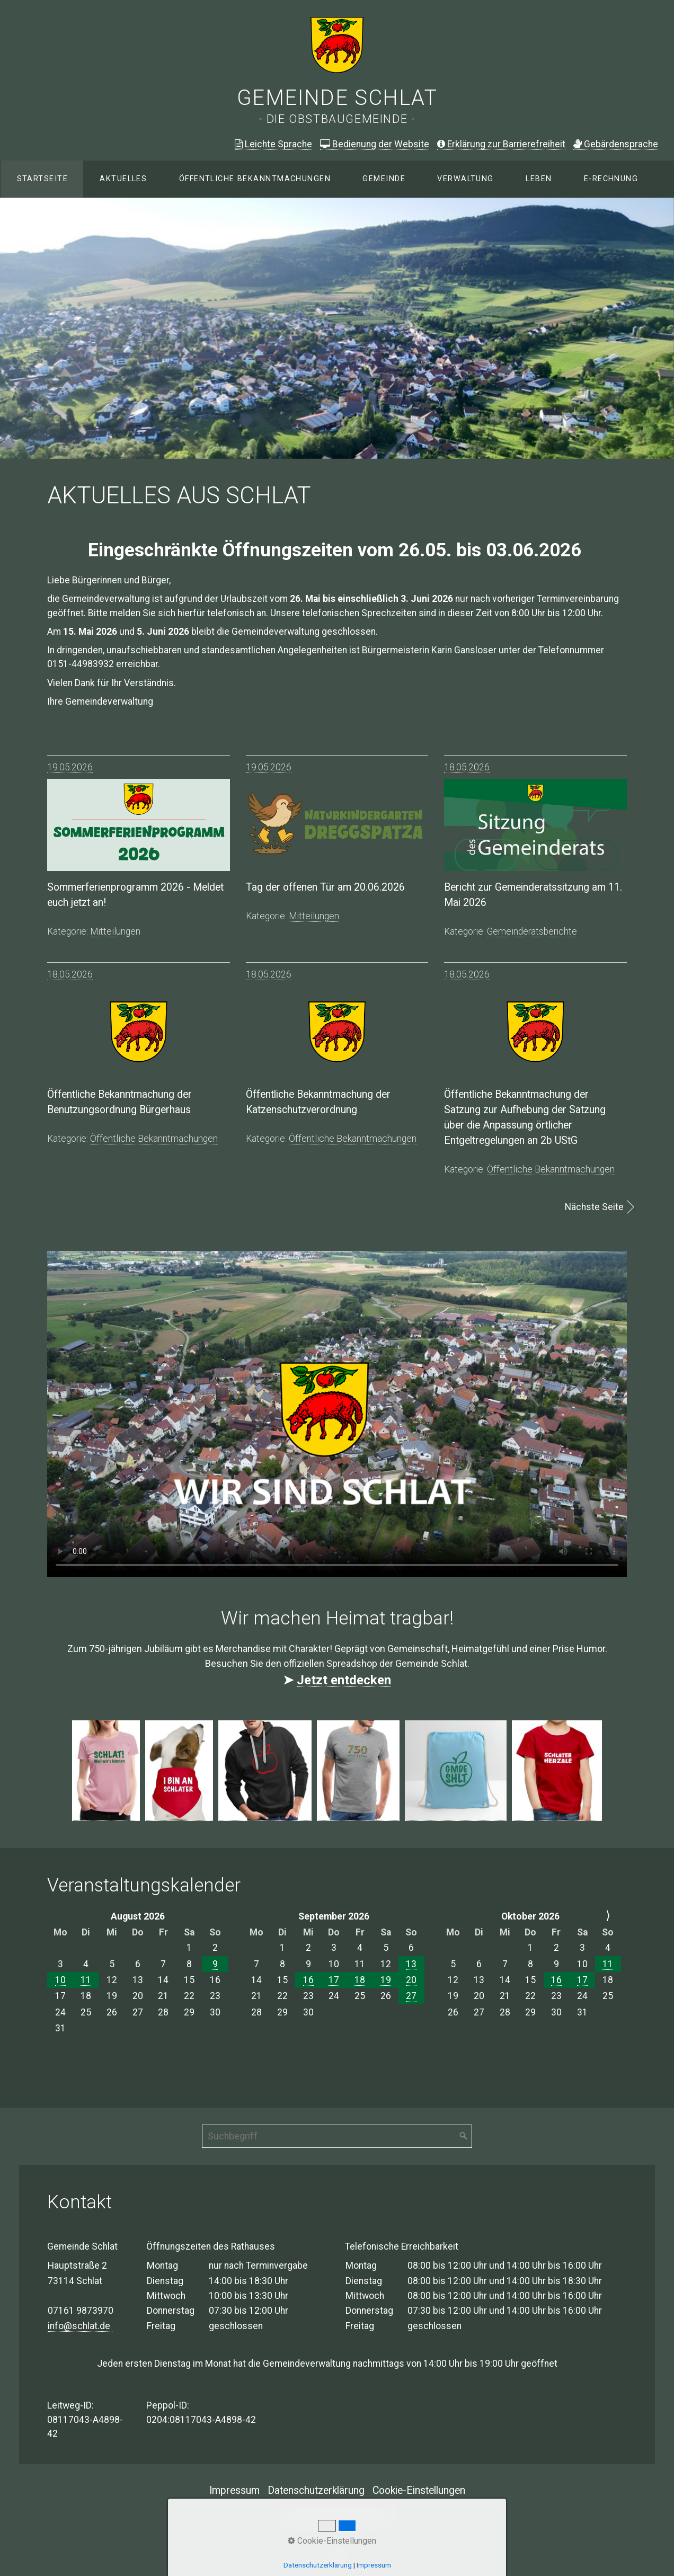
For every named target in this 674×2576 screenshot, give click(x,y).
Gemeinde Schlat (337, 97)
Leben (539, 178)
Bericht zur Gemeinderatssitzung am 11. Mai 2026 (533, 895)
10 (60, 1980)
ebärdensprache (615, 144)
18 (359, 1980)
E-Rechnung (611, 178)
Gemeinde (383, 178)
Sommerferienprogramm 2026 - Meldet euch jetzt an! (135, 895)
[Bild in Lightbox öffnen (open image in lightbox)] (106, 1770)
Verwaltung (465, 178)
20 (411, 1980)
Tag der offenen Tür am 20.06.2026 (325, 887)
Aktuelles (123, 178)
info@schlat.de (80, 2326)
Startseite (42, 178)
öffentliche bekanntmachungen (154, 1138)
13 (411, 1964)
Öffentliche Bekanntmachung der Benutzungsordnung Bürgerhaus (119, 1102)
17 (334, 1980)
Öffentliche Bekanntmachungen (255, 178)
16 (308, 1980)
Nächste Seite (594, 1207)
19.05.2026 (70, 767)
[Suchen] (463, 2136)
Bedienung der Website (374, 144)
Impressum (234, 2490)
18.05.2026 (467, 767)
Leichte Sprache (273, 144)
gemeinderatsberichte (532, 931)
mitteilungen (115, 931)
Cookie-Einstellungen (419, 2490)
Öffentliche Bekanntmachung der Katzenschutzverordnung (318, 1102)
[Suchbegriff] (337, 2136)
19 (385, 1980)
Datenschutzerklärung (316, 2490)
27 (411, 1996)
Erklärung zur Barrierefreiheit (501, 144)
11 (86, 1980)
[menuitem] (42, 179)
